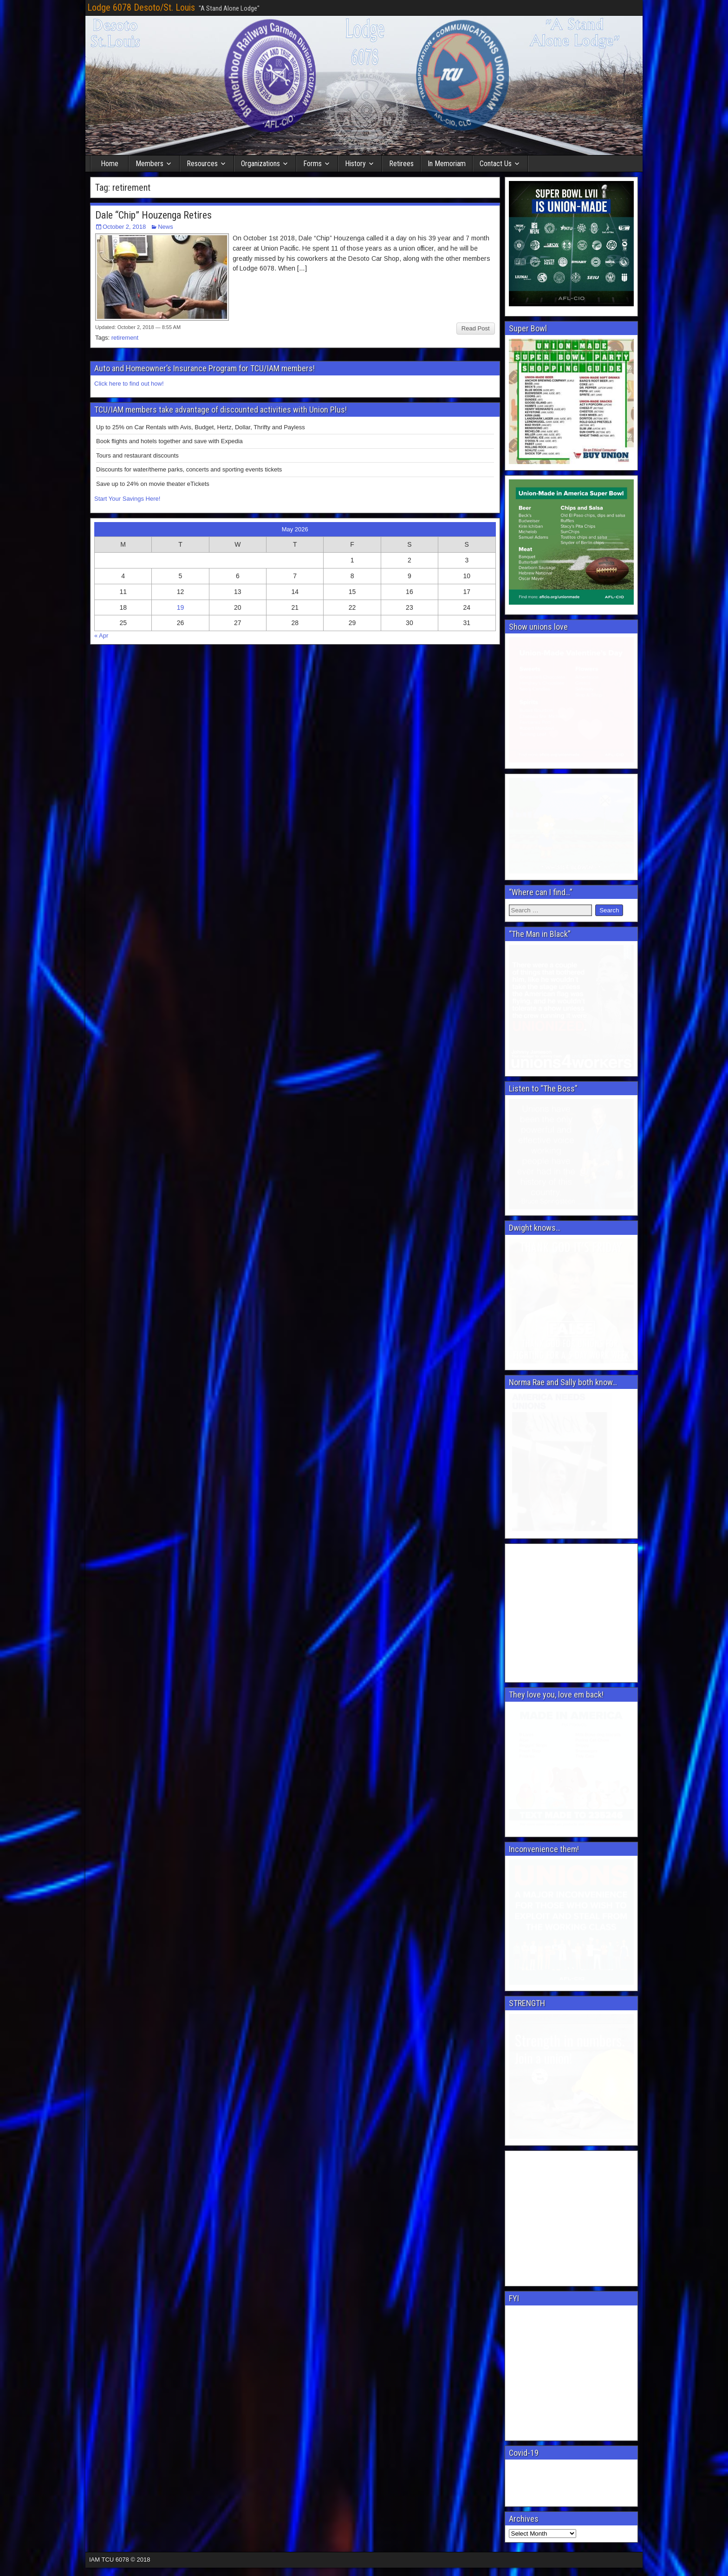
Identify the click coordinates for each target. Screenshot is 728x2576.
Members (149, 163)
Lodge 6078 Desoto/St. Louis (141, 7)
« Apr (101, 635)
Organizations (260, 163)
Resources (202, 163)
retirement (125, 337)
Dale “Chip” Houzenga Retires (153, 215)
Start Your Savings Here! (127, 498)
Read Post (476, 328)
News (165, 226)
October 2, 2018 (124, 226)
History (355, 163)
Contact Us (496, 163)
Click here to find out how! (129, 383)
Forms (312, 163)
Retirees (401, 163)
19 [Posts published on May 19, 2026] (180, 607)
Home (109, 163)
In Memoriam (447, 163)
